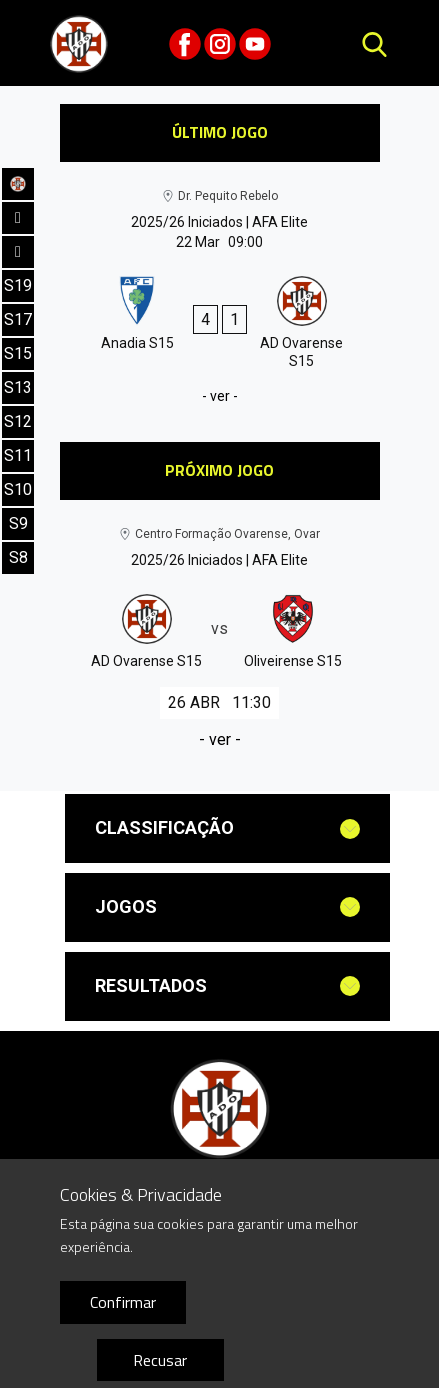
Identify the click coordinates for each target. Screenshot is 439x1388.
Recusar (160, 1360)
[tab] (227, 828)
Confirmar (123, 1302)
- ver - (220, 396)
